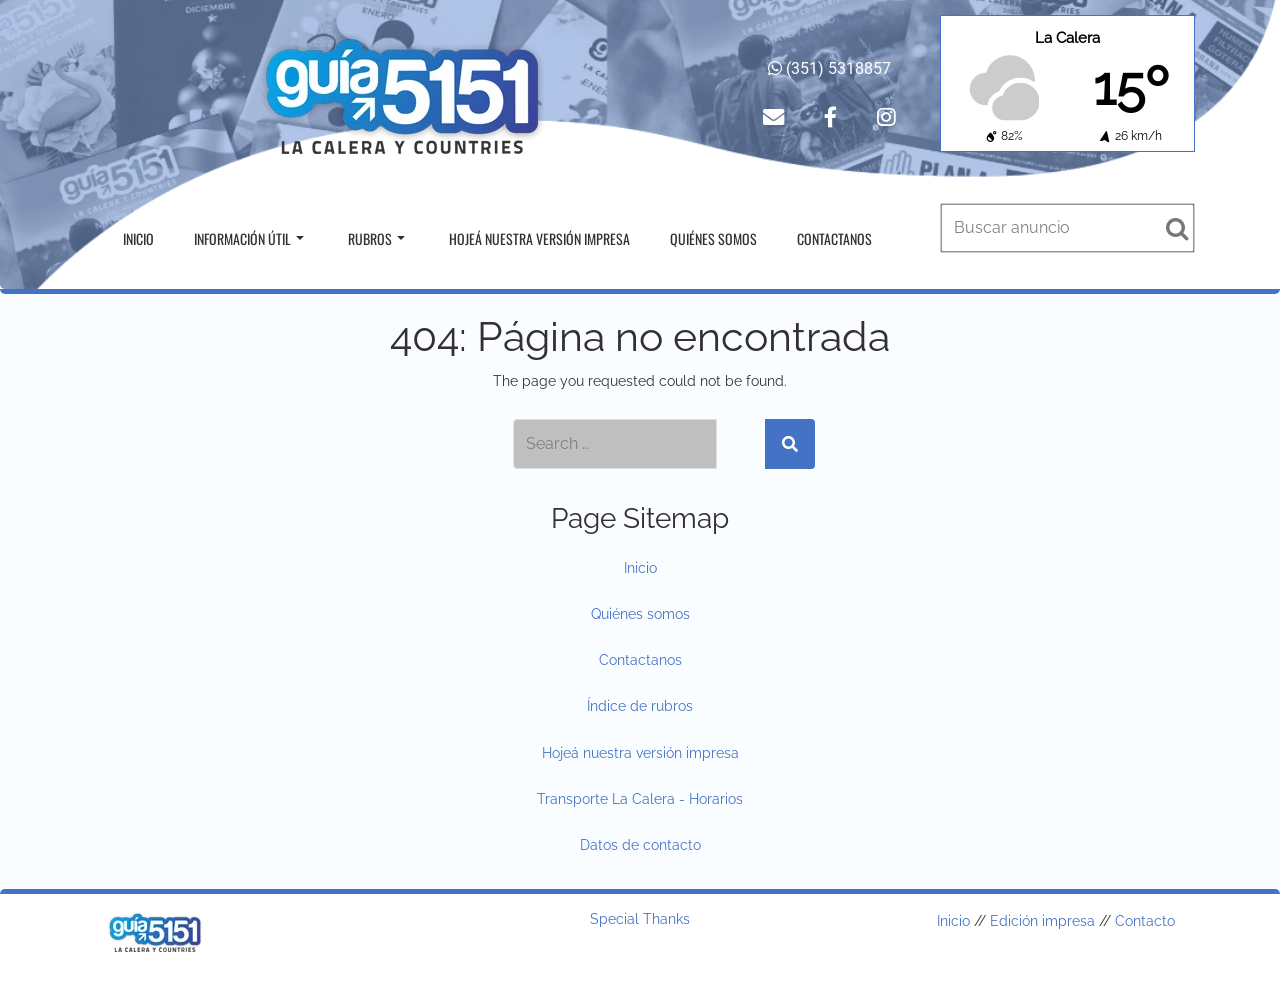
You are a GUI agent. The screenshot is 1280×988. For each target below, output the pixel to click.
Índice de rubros (640, 706)
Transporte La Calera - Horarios (640, 799)
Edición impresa (1042, 921)
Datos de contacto (640, 845)
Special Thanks (640, 919)
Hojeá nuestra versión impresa (539, 238)
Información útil (249, 238)
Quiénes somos (713, 238)
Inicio (138, 238)
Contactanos (834, 238)
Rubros (376, 238)
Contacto (1145, 921)
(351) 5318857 (829, 68)
